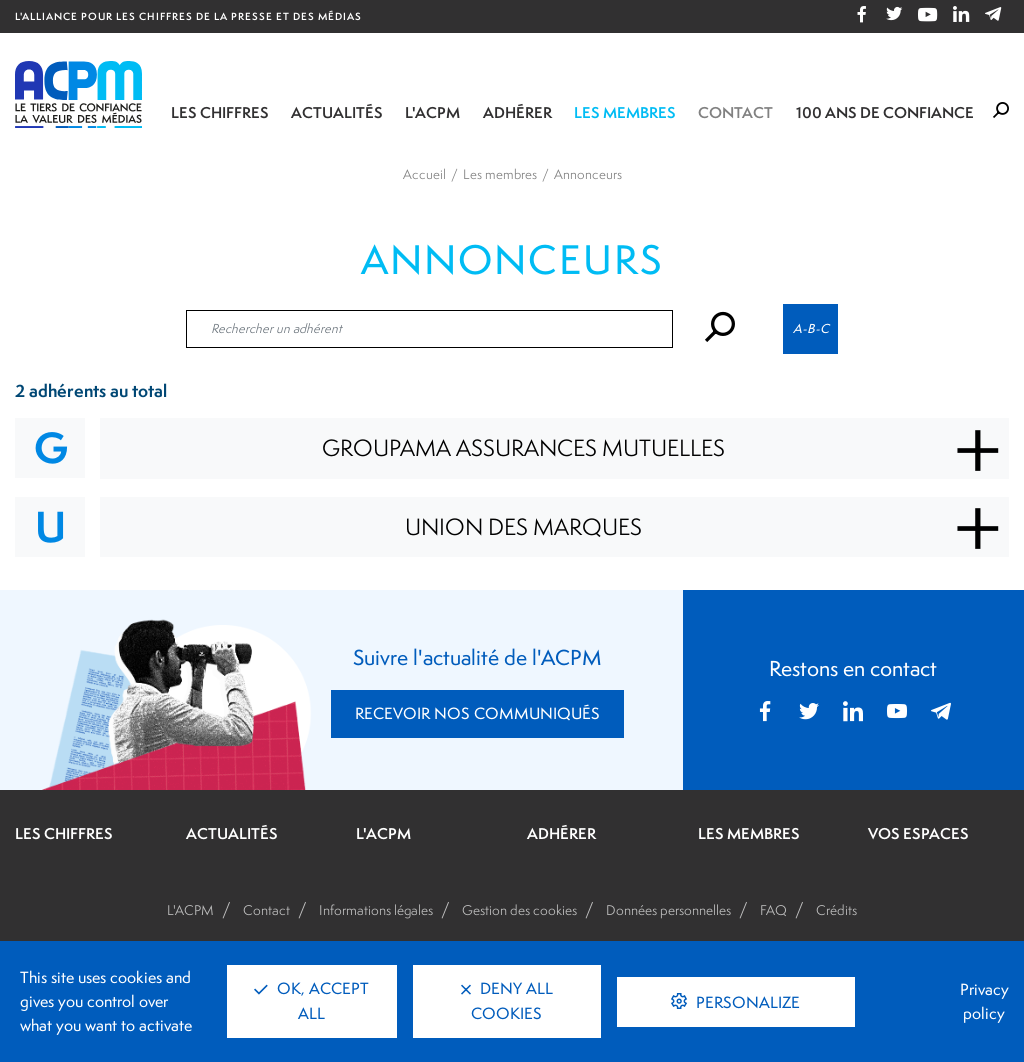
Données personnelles (668, 910)
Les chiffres (220, 112)
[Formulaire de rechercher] (1001, 111)
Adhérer (517, 112)
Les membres (625, 112)
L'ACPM (432, 112)
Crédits (836, 910)
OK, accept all (311, 1001)
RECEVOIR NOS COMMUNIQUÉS (477, 713)
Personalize (746, 1002)
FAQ (773, 910)
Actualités (337, 112)
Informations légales (376, 910)
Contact (735, 112)
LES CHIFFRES (64, 834)
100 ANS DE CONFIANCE (885, 112)
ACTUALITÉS (232, 834)
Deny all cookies (507, 1001)
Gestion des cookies (519, 910)
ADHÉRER (561, 834)
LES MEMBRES (749, 834)
